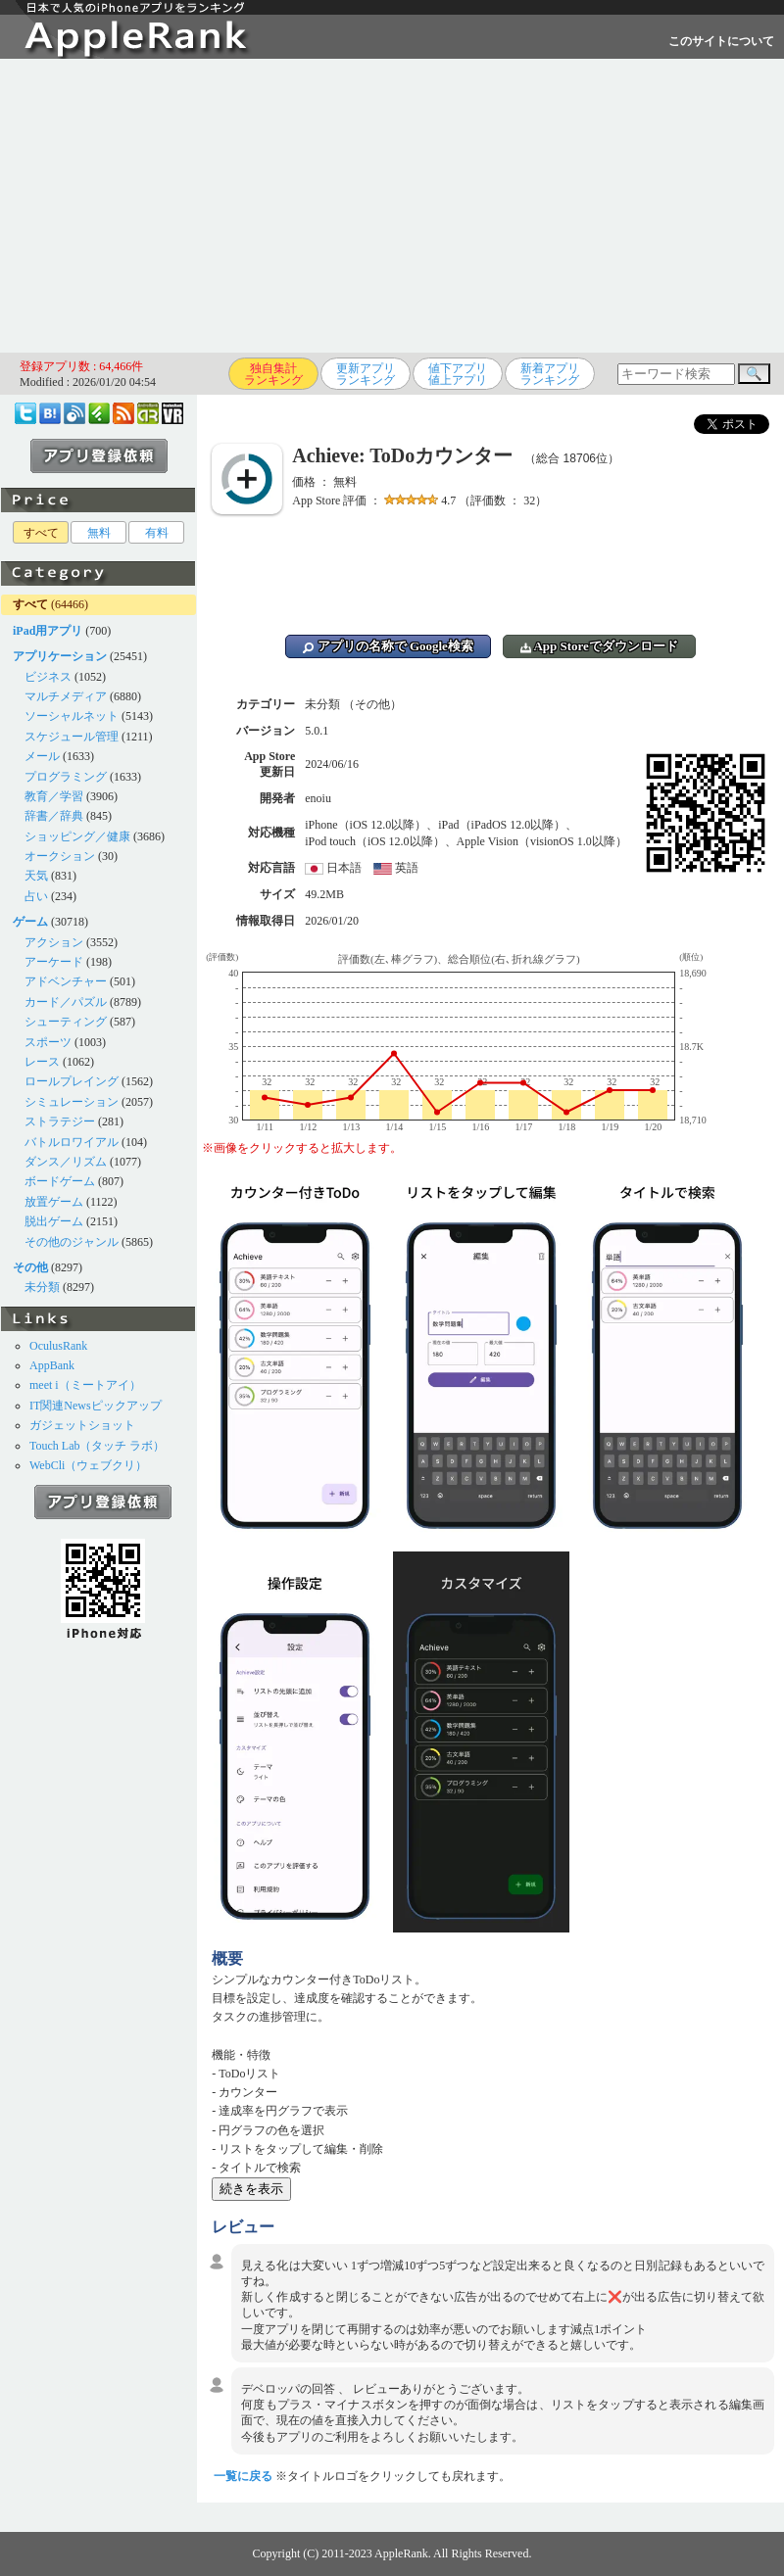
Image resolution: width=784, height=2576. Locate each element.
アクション (53, 942)
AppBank (51, 1365)
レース (42, 1062)
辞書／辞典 (53, 816)
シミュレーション (71, 1102)
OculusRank (58, 1346)
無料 (99, 533)
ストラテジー (59, 1121)
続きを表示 (251, 2188)
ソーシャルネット (71, 716)
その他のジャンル (71, 1242)
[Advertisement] (392, 206)
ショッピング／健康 (77, 836)
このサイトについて (721, 41)
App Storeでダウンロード (599, 646)
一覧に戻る (243, 2476)
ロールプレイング (71, 1081)
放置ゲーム (53, 1202)
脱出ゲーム (53, 1221)
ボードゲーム (59, 1181)
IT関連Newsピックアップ (95, 1405)
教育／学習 (53, 796)
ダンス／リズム (65, 1162)
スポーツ (48, 1042)
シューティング (65, 1021)
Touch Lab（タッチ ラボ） (97, 1446)
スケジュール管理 (71, 736)
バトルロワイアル (71, 1142)
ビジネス (48, 677)
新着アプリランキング (549, 374)
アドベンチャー (65, 981)
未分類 (42, 1287)
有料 (157, 533)
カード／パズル (65, 1002)
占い (36, 896)
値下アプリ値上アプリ (457, 374)
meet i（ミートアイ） (85, 1385)
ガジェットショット (82, 1425)
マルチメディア (65, 696)
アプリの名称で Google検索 (388, 646)
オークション (59, 856)
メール (42, 756)
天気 (36, 876)
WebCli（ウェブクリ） (88, 1465)
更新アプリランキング (365, 374)
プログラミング (65, 777)
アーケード (53, 962)
